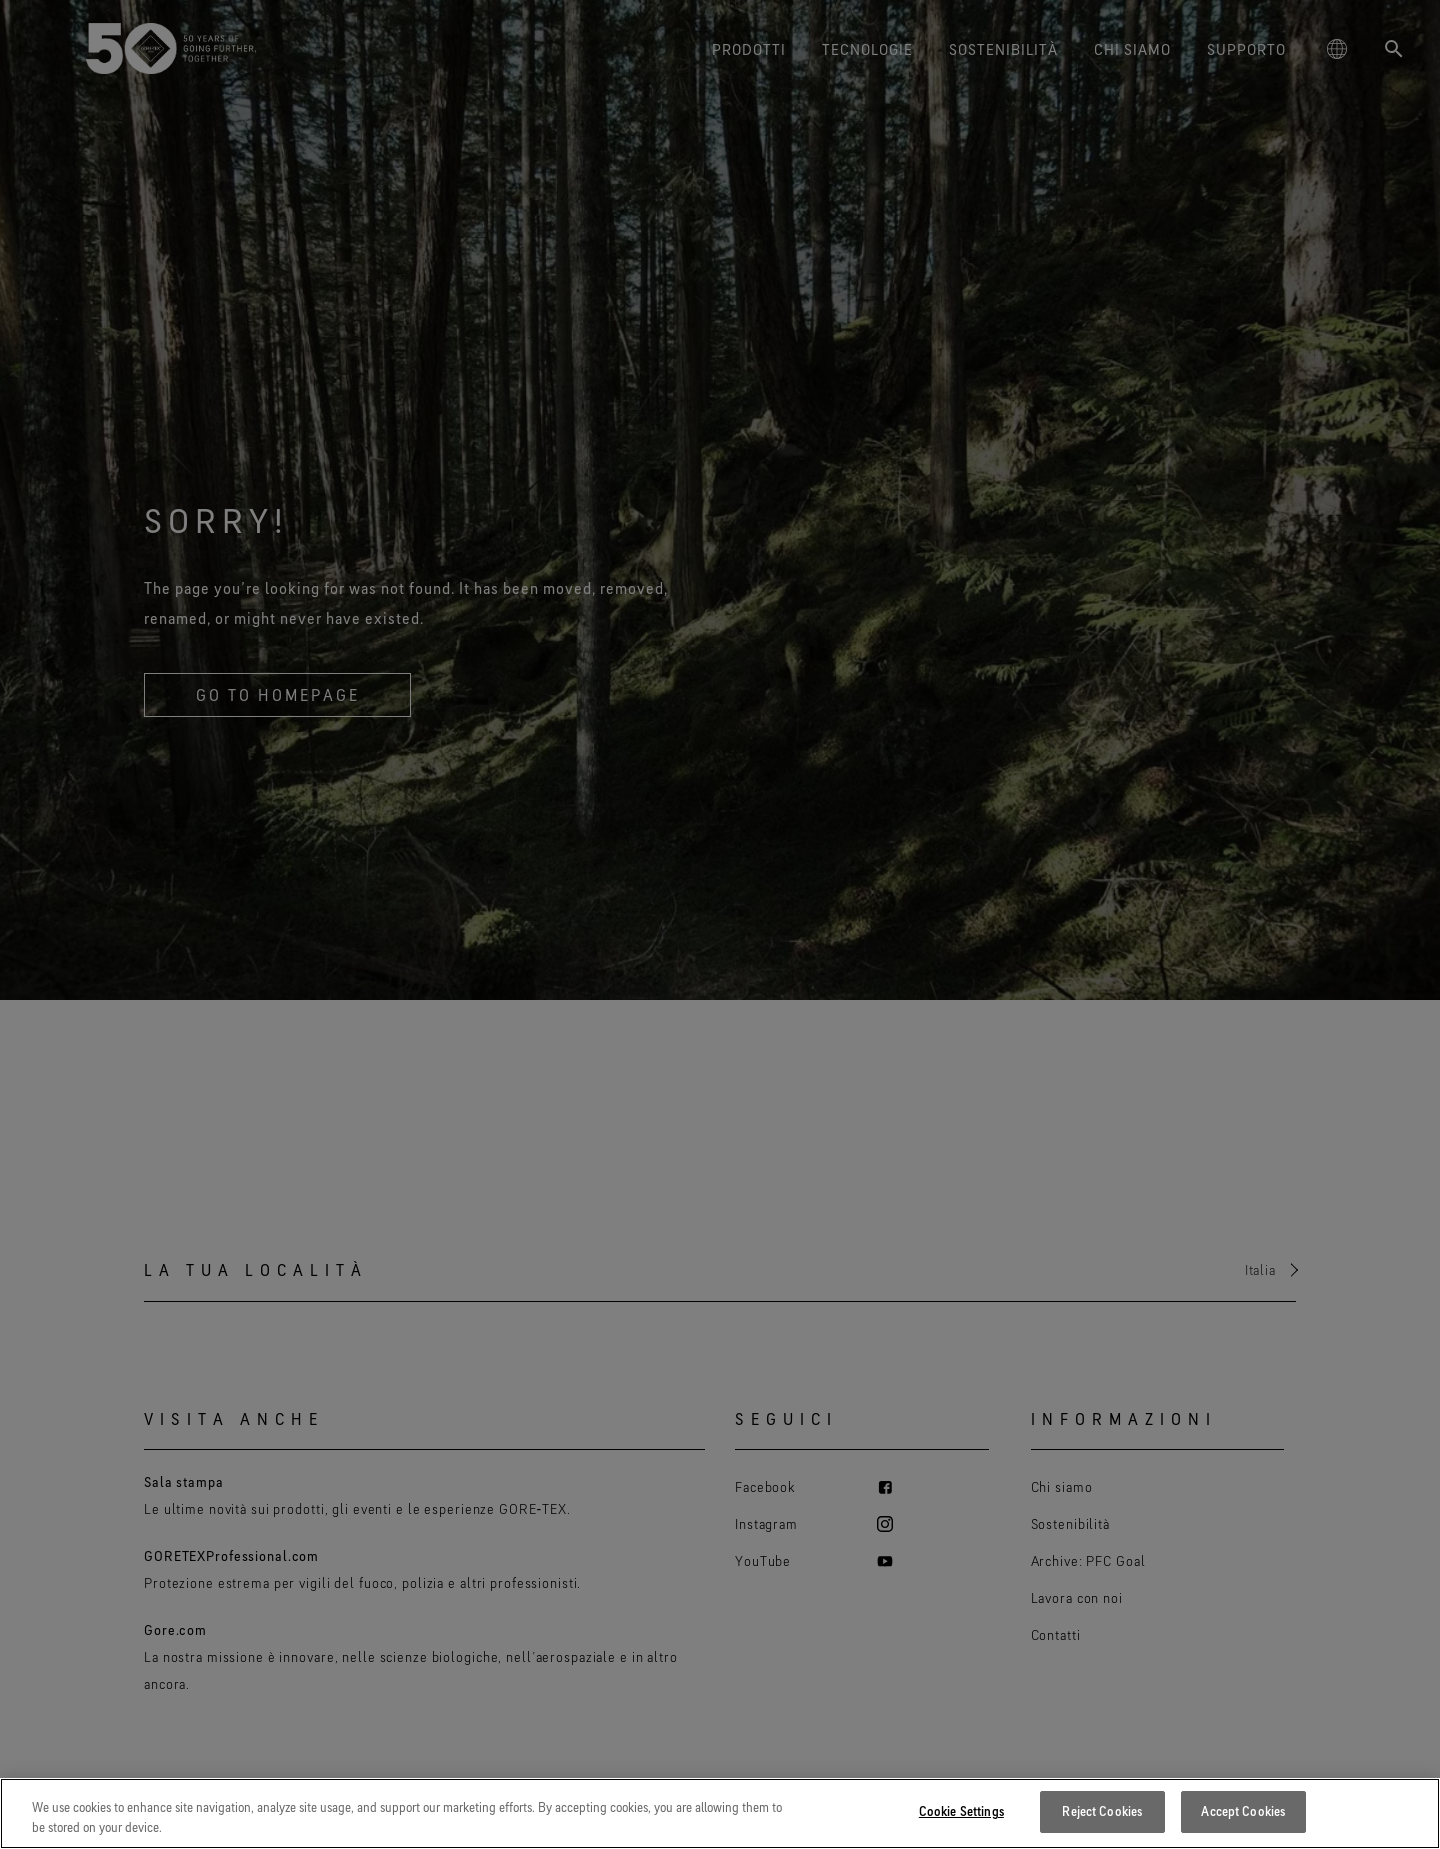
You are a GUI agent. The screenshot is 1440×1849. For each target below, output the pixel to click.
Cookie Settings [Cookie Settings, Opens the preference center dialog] (961, 1811)
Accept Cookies (1243, 1811)
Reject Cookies (1102, 1811)
